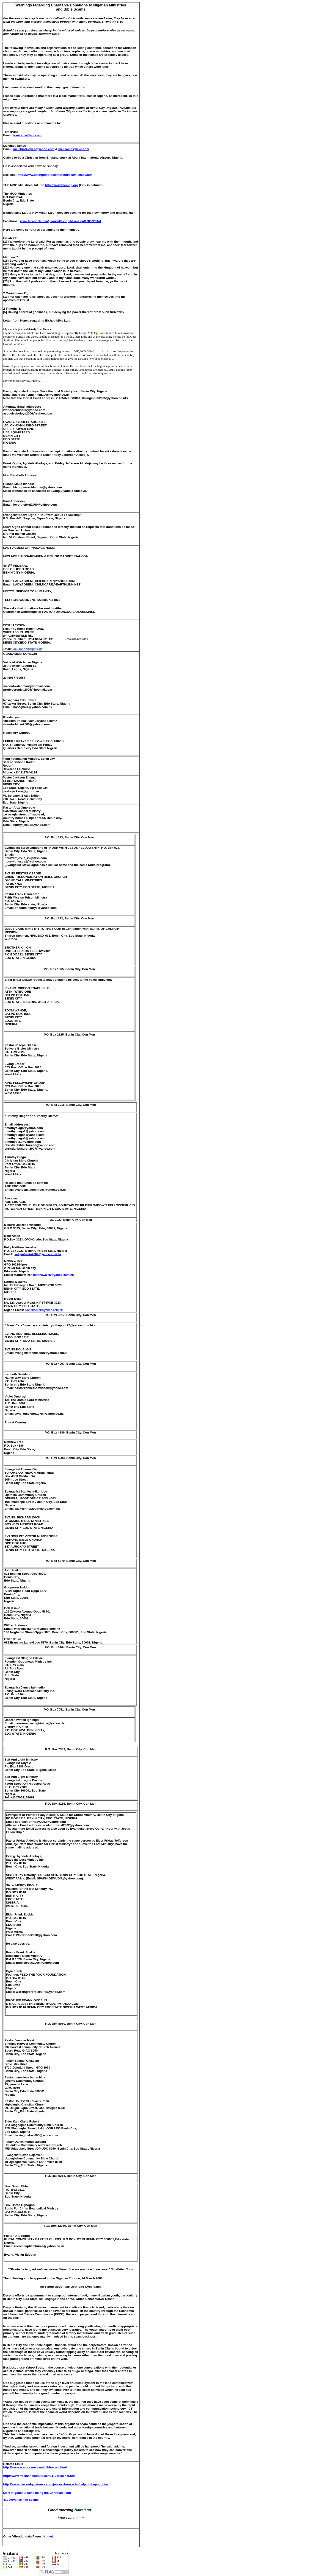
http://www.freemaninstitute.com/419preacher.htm (39, 2476)
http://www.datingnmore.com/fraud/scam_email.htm (55, 174)
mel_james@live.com (73, 149)
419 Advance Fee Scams (21, 2499)
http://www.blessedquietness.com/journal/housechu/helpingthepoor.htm (55, 2484)
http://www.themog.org (61, 185)
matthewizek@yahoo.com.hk (53, 1275)
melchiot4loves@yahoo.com (34, 149)
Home (47, 2536)
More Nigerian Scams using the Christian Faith (37, 2493)
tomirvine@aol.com (27, 135)
